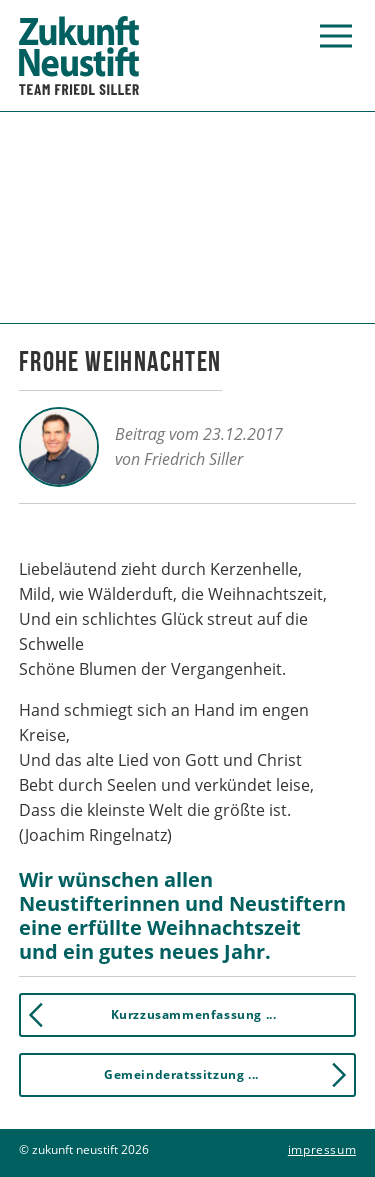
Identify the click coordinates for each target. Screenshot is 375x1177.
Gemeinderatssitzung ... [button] (229, 1075)
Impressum (322, 1149)
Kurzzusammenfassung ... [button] (149, 1015)
